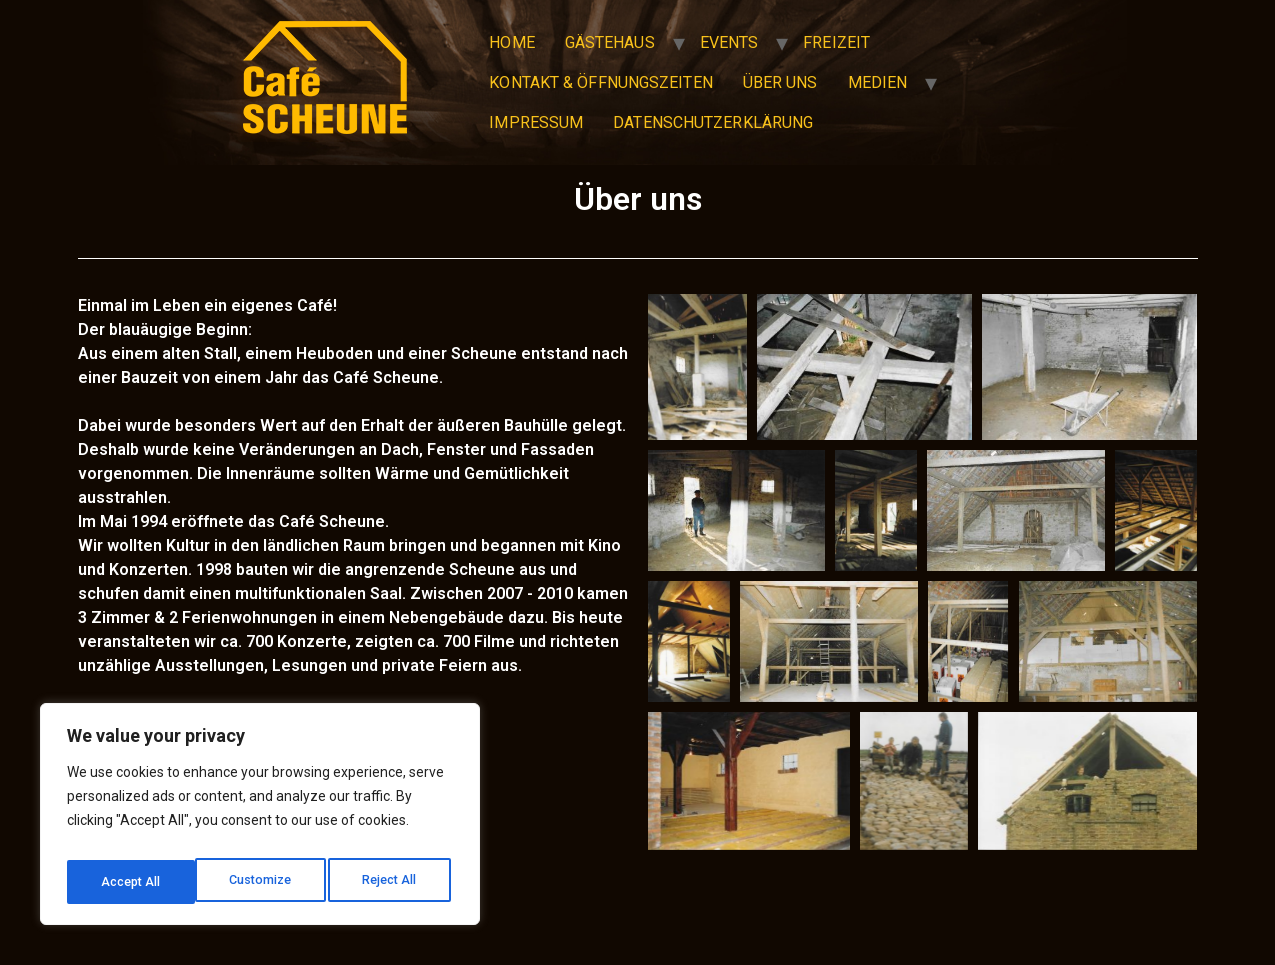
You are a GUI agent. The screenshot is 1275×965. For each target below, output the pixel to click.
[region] (260, 820)
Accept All (391, 882)
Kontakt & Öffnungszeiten (600, 82)
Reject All (263, 882)
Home (511, 42)
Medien (878, 82)
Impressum (536, 122)
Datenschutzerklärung (713, 122)
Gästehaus (610, 42)
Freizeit (836, 42)
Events (729, 42)
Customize (131, 882)
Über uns (780, 82)
